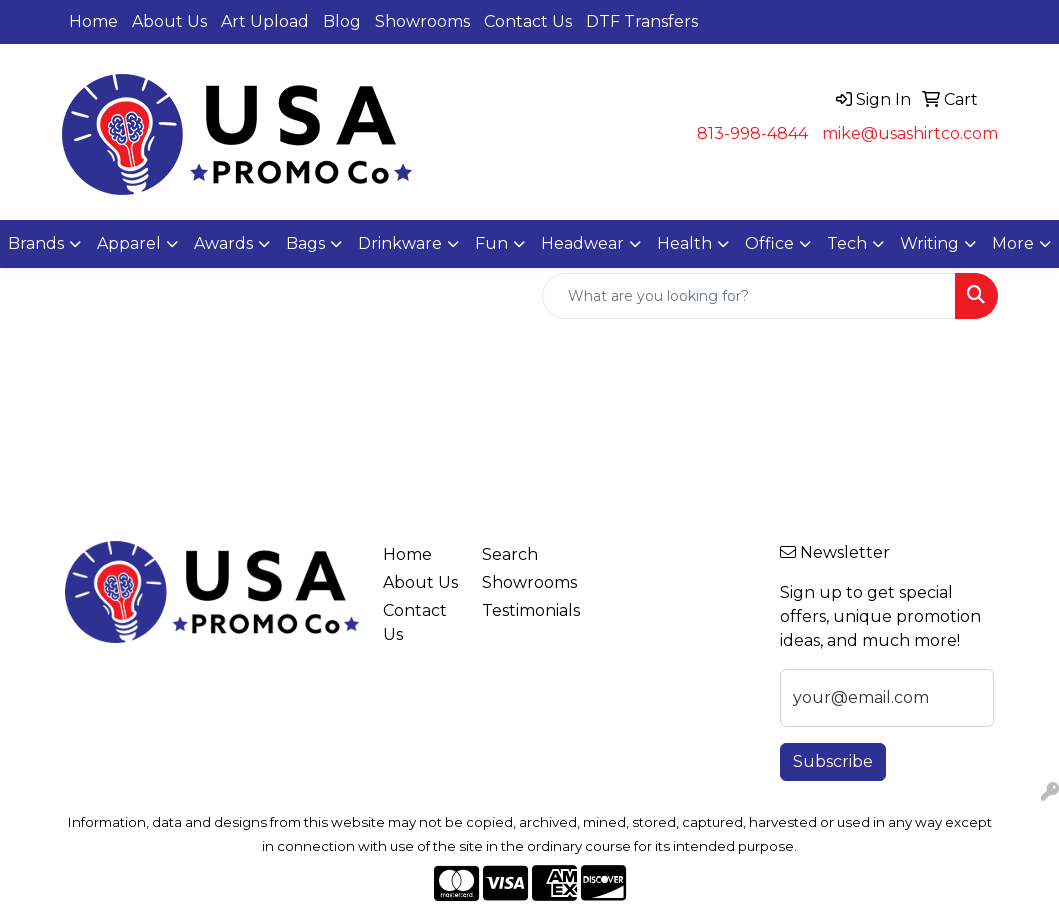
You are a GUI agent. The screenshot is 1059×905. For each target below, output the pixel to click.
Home (93, 21)
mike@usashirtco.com (910, 133)
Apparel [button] (129, 243)
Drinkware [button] (400, 243)
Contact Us (528, 21)
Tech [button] (847, 243)
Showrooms (422, 21)
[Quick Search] (749, 296)
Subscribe (833, 761)
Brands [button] (36, 243)
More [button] (1013, 243)
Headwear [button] (582, 243)
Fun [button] (491, 243)
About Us (169, 21)
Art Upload (265, 21)
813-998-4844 (752, 133)
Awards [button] (223, 243)
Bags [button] (305, 243)
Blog (342, 21)
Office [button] (769, 243)
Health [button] (684, 243)
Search (510, 554)
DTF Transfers (642, 21)
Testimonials (519, 610)
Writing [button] (929, 243)
